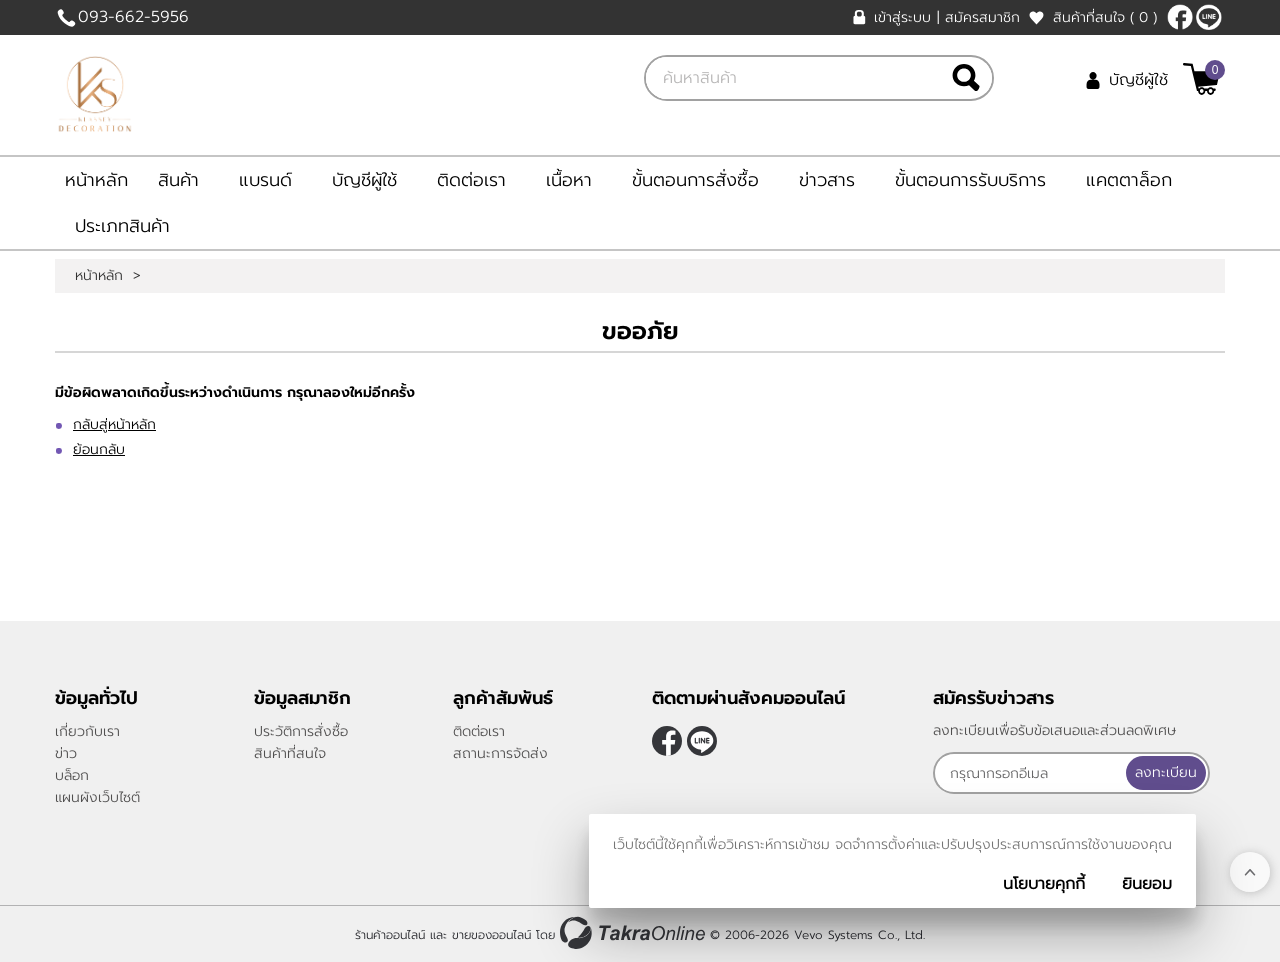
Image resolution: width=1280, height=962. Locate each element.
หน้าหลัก (96, 180)
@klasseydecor (1209, 17)
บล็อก (72, 775)
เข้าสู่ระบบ (902, 17)
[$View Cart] (1201, 79)
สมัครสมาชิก (982, 17)
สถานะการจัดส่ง (500, 753)
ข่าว (66, 753)
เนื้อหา (569, 180)
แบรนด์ (265, 180)
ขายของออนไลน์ (491, 935)
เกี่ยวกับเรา (87, 731)
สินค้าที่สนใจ (1105, 17)
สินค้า (178, 180)
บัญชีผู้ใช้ (1138, 80)
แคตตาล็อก (1129, 180)
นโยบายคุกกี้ (1044, 884)
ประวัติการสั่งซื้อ (301, 731)
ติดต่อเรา (471, 180)
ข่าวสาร (827, 180)
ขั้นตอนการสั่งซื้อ (695, 180)
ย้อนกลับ (99, 449)
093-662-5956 (133, 17)
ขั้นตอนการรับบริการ (970, 180)
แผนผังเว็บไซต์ (97, 797)
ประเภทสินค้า (122, 226)
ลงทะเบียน (1166, 772)
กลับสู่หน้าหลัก (114, 424)
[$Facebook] (1180, 17)
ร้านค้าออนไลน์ (390, 935)
